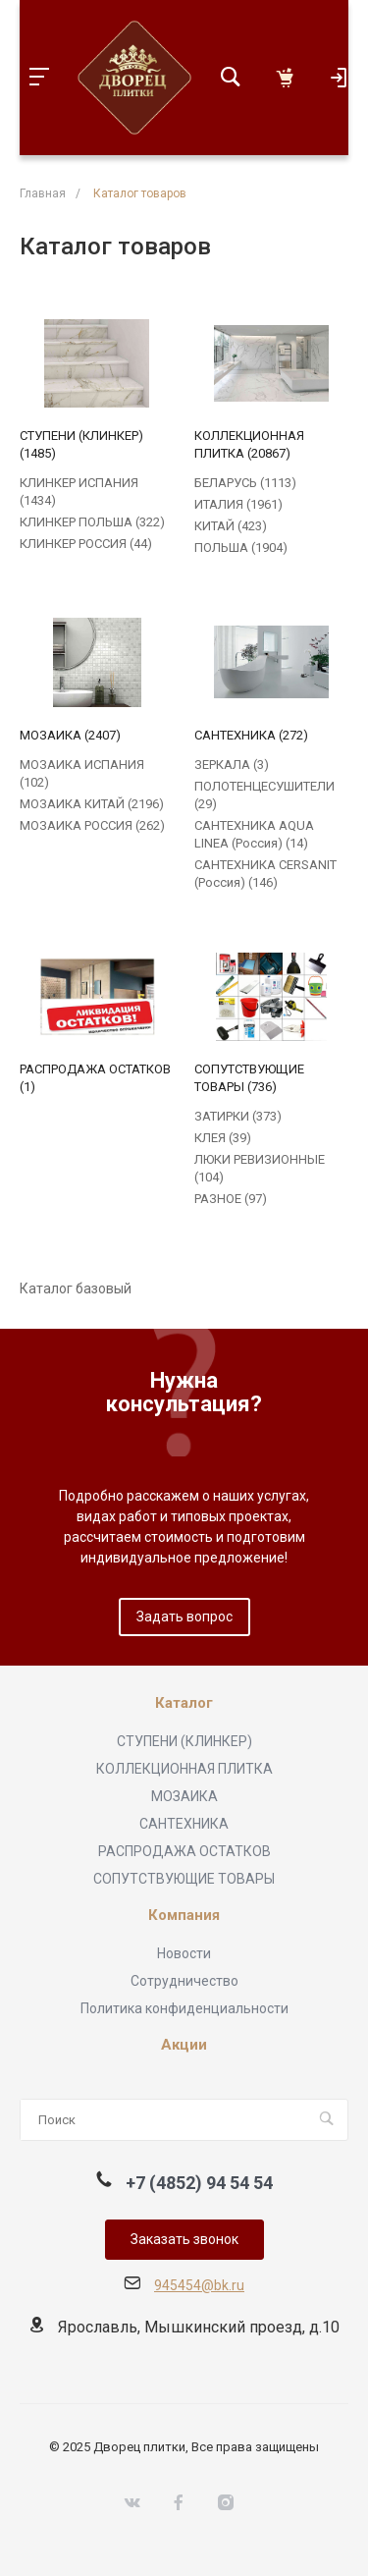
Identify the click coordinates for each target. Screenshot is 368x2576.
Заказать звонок (184, 2239)
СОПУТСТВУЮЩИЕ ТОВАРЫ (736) (249, 1078)
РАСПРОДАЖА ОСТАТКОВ (184, 1851)
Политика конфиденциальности (184, 2008)
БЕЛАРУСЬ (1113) (245, 482)
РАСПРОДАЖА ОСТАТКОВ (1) (95, 1078)
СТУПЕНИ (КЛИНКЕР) (184, 1741)
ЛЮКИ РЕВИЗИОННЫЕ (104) (259, 1168)
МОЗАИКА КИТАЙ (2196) (92, 803)
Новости (184, 1953)
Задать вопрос (184, 1616)
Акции (184, 2045)
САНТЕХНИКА (184, 1824)
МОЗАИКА (184, 1796)
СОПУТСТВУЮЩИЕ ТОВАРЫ (184, 1879)
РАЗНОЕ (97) (230, 1198)
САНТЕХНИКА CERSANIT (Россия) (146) (265, 873)
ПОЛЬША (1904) (241, 547)
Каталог (184, 1703)
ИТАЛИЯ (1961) (238, 504)
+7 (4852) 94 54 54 (199, 2182)
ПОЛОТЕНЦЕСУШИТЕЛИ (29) (264, 795)
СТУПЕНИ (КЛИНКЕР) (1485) (81, 444)
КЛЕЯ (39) (222, 1137)
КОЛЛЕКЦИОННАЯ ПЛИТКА (184, 1769)
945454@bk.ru (199, 2285)
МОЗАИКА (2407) (70, 735)
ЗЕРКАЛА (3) (231, 764)
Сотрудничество (184, 1981)
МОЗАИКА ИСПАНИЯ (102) (82, 773)
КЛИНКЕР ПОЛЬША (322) (92, 522)
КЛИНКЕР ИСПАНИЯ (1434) (79, 491)
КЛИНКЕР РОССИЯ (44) (86, 543)
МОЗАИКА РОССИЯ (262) (92, 825)
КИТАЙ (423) (230, 526)
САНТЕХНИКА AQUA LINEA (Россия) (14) (254, 834)
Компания (184, 1915)
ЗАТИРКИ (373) (238, 1116)
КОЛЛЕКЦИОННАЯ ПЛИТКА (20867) (249, 444)
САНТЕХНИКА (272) (251, 735)
